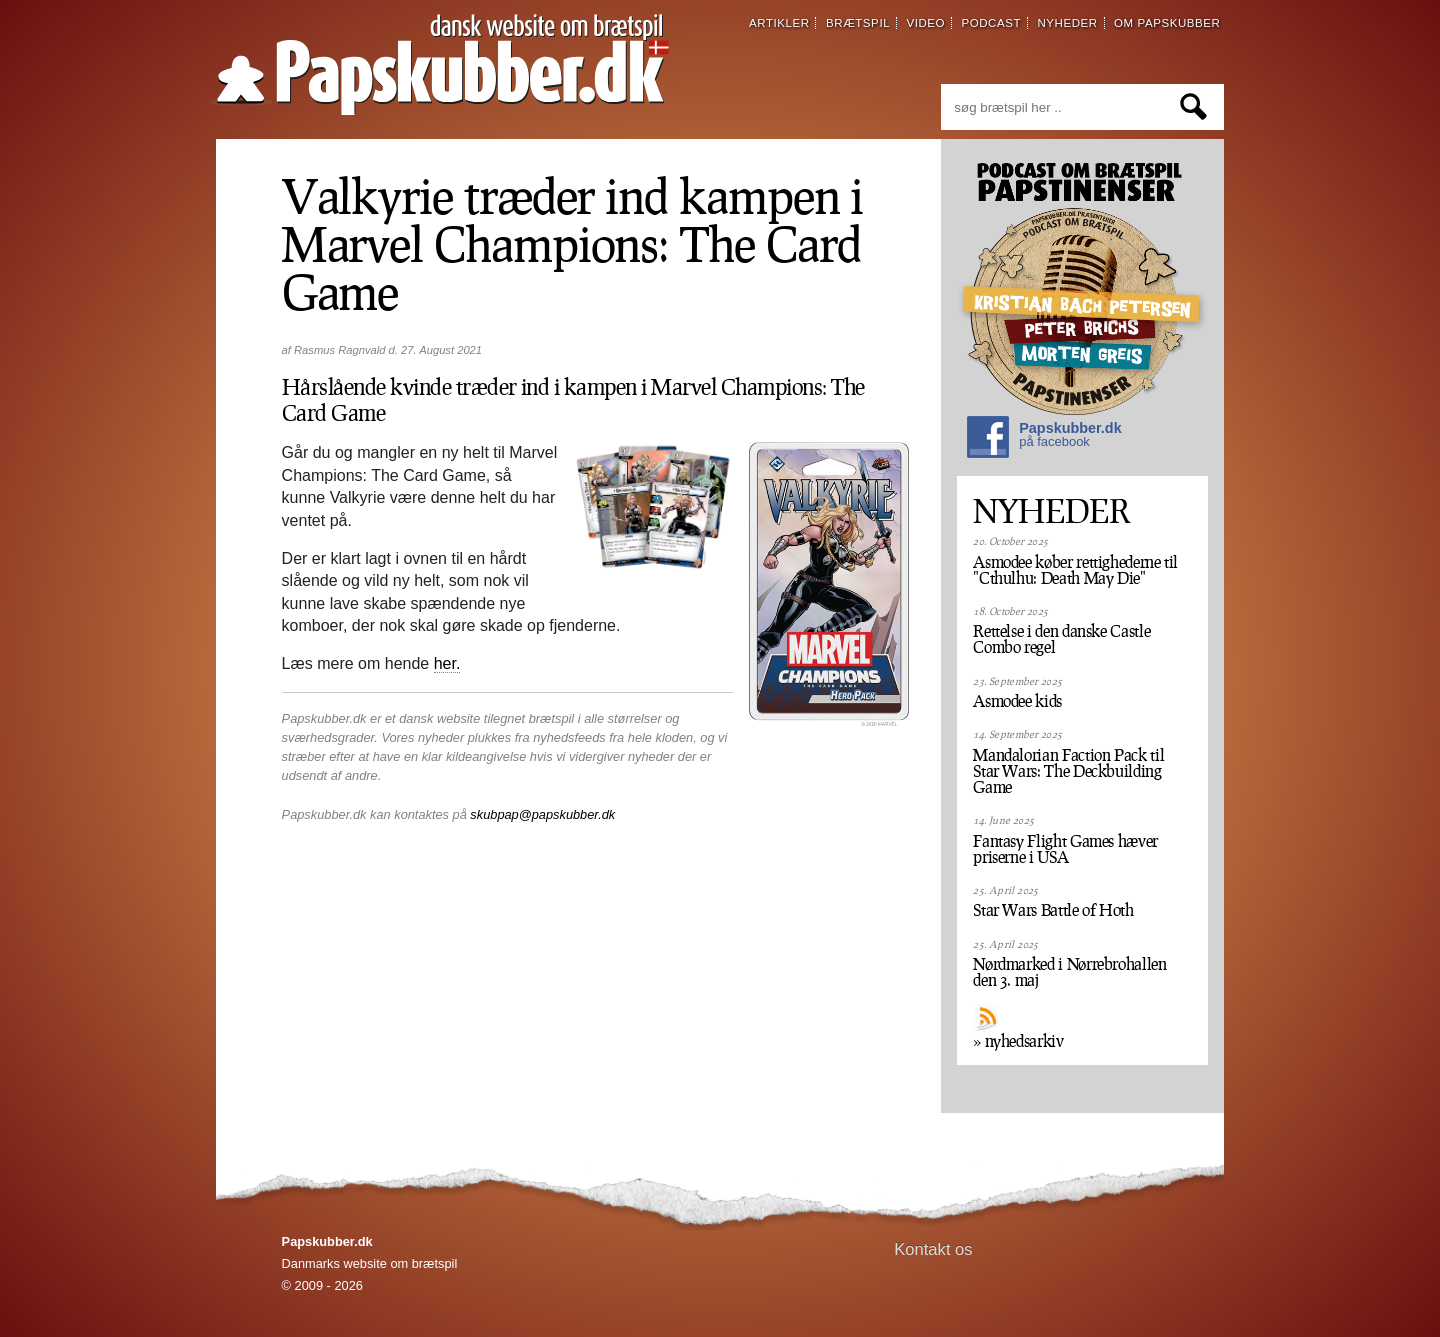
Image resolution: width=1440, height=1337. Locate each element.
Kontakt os (933, 1249)
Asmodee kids (1017, 701)
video (925, 23)
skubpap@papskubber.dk (542, 814)
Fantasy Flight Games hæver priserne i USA (1065, 849)
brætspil (858, 23)
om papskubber (1167, 23)
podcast (991, 23)
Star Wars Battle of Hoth (1053, 910)
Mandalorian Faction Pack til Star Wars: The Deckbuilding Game (1068, 771)
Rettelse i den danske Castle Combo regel (1061, 639)
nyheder (1067, 23)
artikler (779, 23)
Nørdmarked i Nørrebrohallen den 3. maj (1069, 972)
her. (447, 663)
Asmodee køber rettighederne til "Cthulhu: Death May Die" (1075, 570)
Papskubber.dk (1044, 439)
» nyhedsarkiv (1018, 1041)
